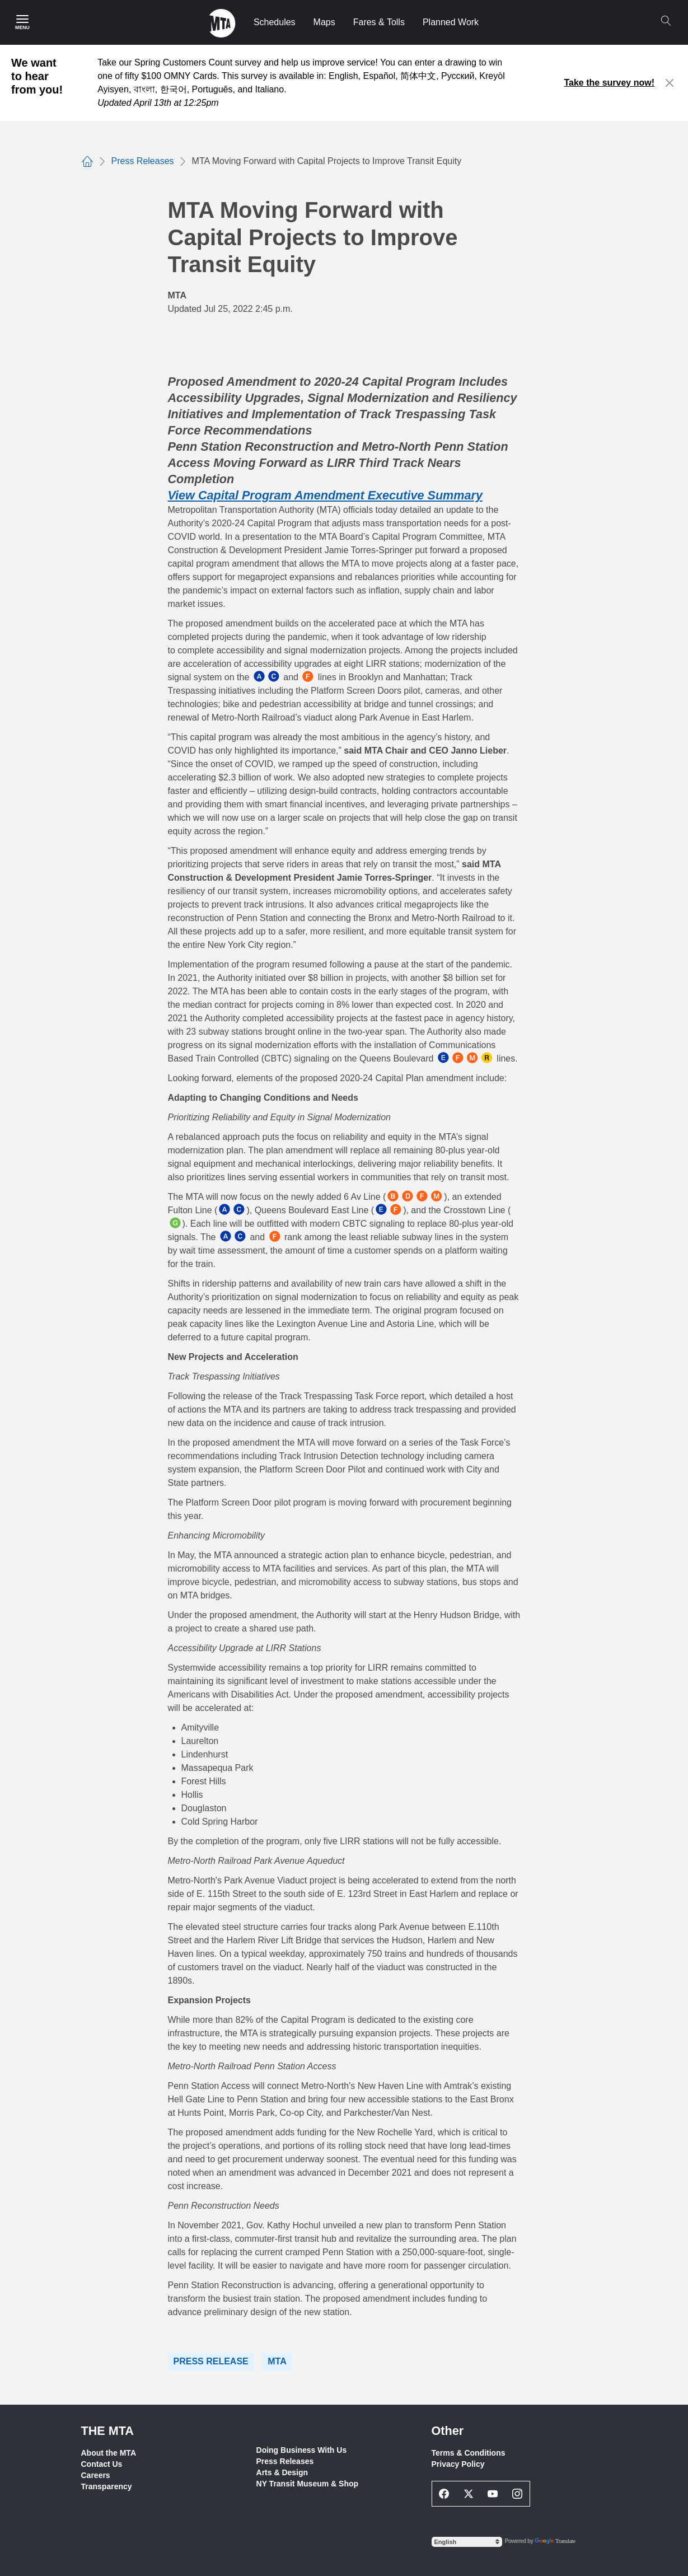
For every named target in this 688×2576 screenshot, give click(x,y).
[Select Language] (467, 2542)
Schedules (275, 22)
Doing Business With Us (301, 2450)
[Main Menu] (22, 22)
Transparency (106, 2486)
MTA (277, 2361)
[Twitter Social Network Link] (468, 2493)
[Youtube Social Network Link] (493, 2493)
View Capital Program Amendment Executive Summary (325, 495)
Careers (95, 2475)
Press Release (211, 2361)
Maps (324, 22)
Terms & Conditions (469, 2452)
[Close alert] (670, 83)
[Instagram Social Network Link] (517, 2493)
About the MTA (109, 2452)
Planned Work (451, 22)
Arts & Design (282, 2472)
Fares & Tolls (379, 22)
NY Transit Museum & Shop (307, 2483)
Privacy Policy (458, 2464)
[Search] (665, 21)
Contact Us (102, 2464)
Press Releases (285, 2461)
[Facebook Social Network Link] (444, 2493)
